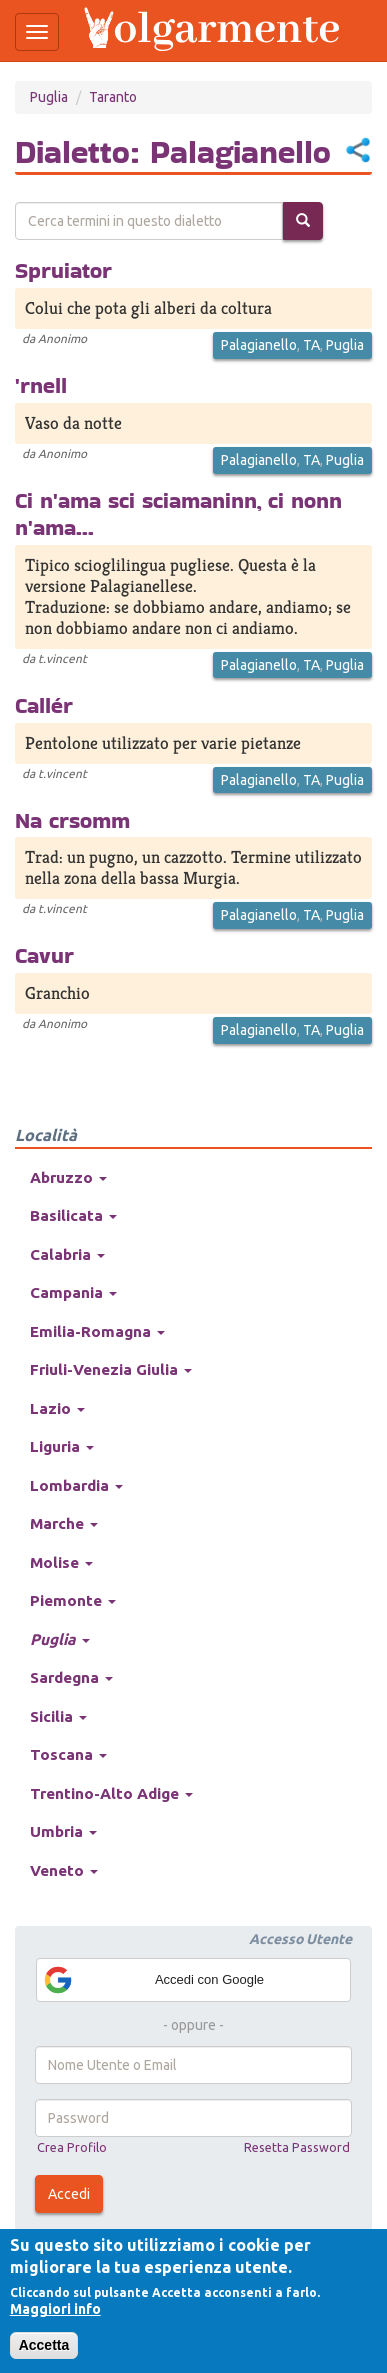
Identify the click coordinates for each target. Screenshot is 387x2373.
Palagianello (259, 345)
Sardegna (71, 1677)
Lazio (57, 1408)
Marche (64, 1523)
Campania (73, 1292)
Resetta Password (297, 2147)
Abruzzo (68, 1177)
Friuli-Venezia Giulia (111, 1369)
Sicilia (58, 1716)
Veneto (64, 1870)
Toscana (68, 1754)
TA (311, 345)
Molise (61, 1562)
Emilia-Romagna (97, 1331)
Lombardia (76, 1485)
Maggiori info (55, 2309)
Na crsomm (72, 820)
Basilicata (73, 1215)
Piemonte (73, 1600)
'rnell (41, 385)
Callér (44, 705)
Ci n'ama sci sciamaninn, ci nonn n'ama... (178, 513)
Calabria (67, 1254)
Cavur (44, 955)
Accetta (44, 2345)
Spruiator (63, 270)
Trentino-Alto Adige (111, 1793)
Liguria (62, 1446)
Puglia (49, 97)
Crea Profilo (72, 2147)
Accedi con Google (153, 1980)
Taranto (113, 97)
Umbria (63, 1831)
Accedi (69, 2194)
